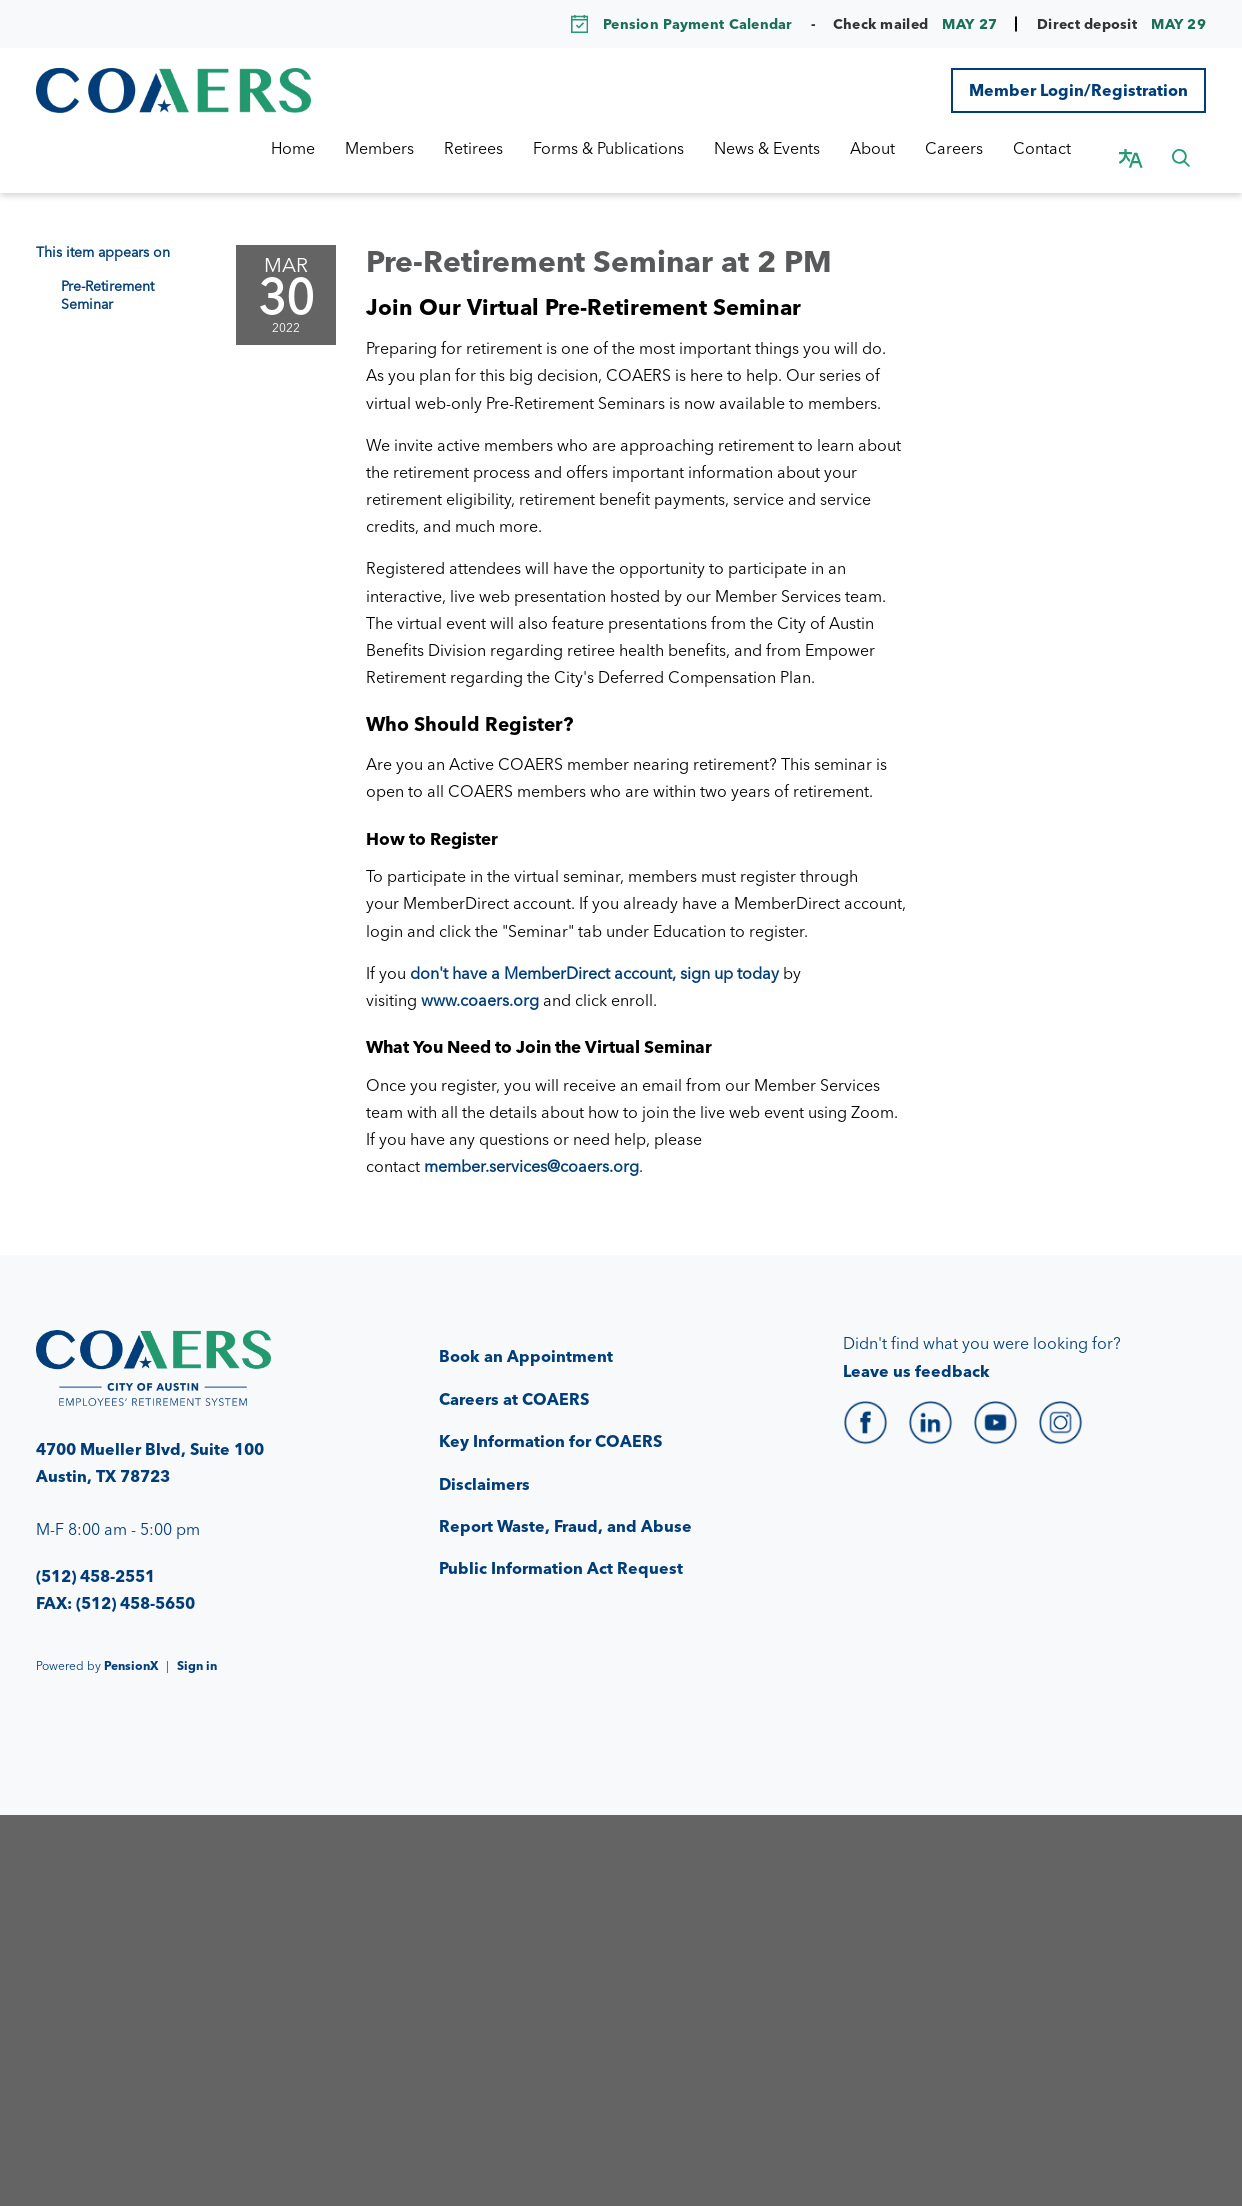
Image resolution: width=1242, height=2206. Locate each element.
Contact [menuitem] (1062, 148)
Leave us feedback (916, 1351)
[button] (1181, 148)
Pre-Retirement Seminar (107, 275)
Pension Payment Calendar (698, 24)
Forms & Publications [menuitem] (628, 148)
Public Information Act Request (561, 1548)
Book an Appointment (526, 1336)
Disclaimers (484, 1464)
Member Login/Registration (1078, 90)
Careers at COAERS (514, 1379)
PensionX (131, 1645)
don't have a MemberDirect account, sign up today (594, 953)
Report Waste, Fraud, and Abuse (565, 1506)
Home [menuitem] (313, 148)
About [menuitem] (892, 148)
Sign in (197, 1645)
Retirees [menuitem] (493, 148)
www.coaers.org (480, 980)
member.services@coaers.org (531, 1146)
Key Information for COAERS (550, 1421)
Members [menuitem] (399, 148)
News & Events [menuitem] (787, 148)
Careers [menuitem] (974, 148)
